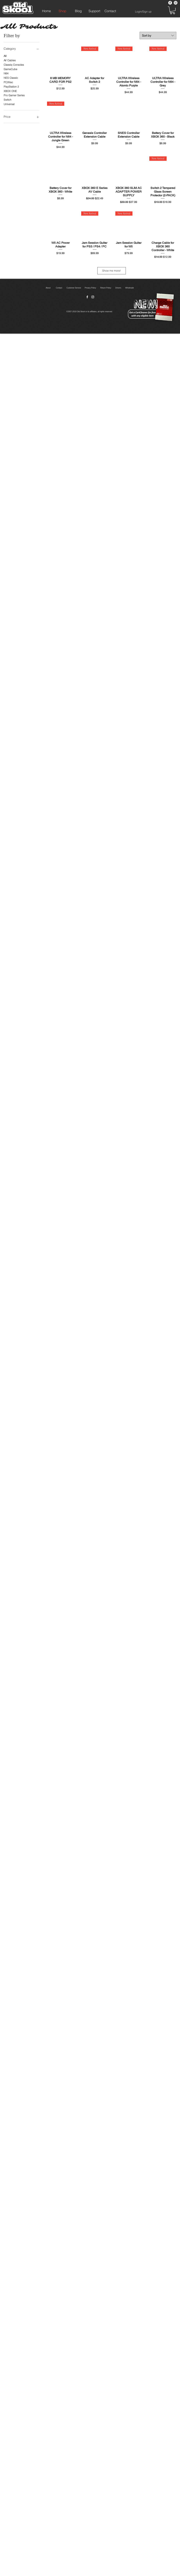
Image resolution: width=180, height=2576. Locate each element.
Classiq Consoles (14, 64)
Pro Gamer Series (14, 95)
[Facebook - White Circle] (170, 3)
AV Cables (10, 60)
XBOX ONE (10, 91)
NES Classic (11, 77)
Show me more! (111, 270)
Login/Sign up (143, 11)
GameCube (10, 69)
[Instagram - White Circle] (175, 3)
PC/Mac (8, 82)
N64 (6, 73)
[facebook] (87, 297)
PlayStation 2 (11, 86)
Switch (7, 99)
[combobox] (158, 35)
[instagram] (93, 297)
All (5, 56)
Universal (9, 104)
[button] (172, 10)
